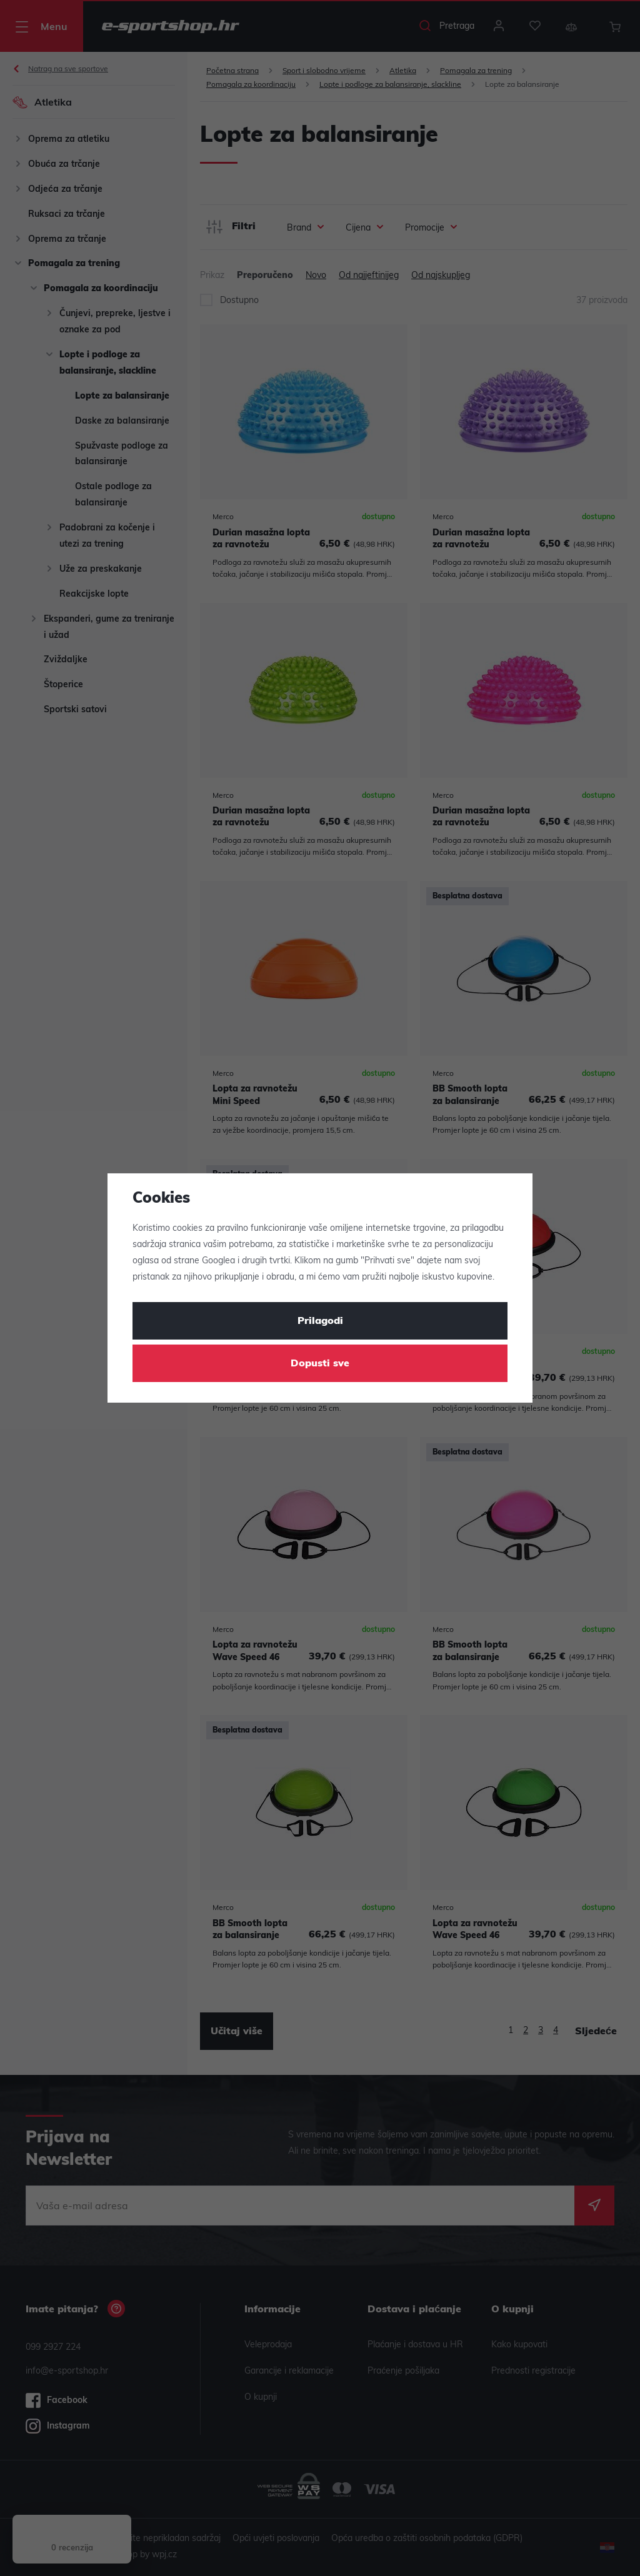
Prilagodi (320, 1321)
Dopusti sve (320, 1364)
